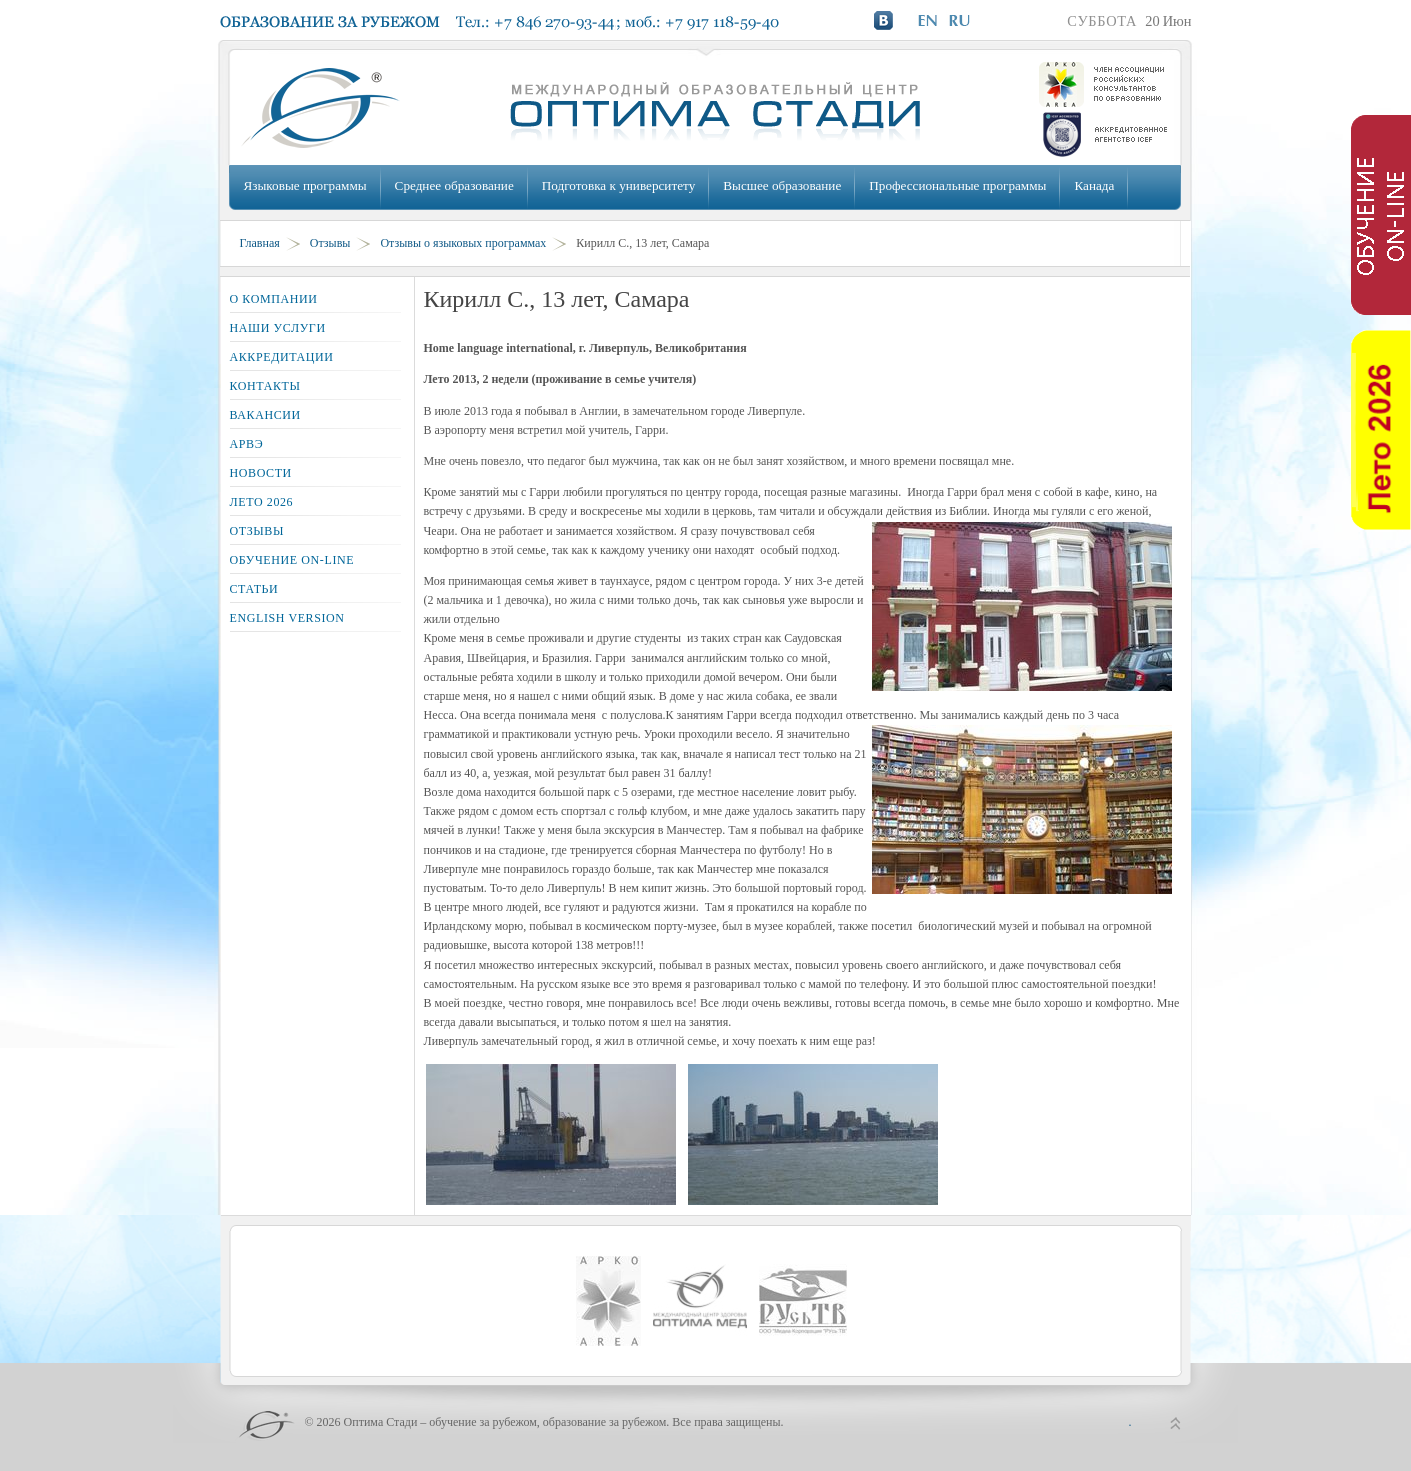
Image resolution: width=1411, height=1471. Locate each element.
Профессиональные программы (957, 185)
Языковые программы (305, 185)
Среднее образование (454, 185)
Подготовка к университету (618, 185)
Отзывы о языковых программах (463, 243)
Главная (260, 243)
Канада (1094, 185)
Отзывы (330, 243)
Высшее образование (782, 185)
